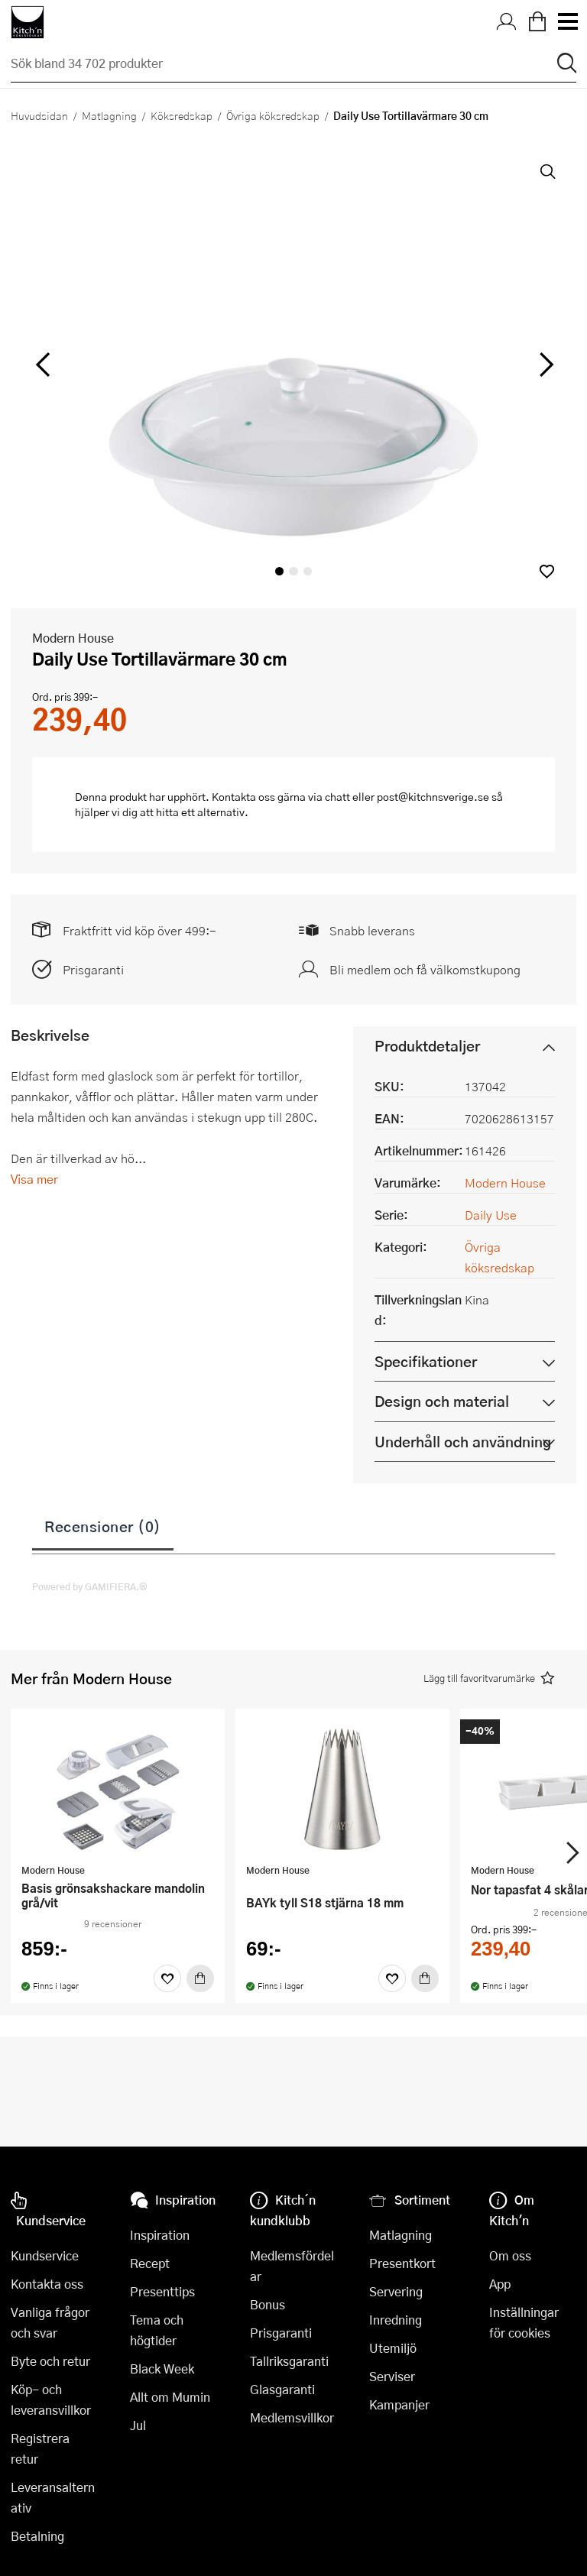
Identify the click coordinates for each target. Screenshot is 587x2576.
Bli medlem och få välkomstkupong (425, 969)
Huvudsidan (39, 115)
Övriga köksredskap (272, 115)
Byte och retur (50, 2361)
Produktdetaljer (427, 1046)
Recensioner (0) (102, 1526)
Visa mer (34, 1179)
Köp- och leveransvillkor (51, 2399)
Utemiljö (393, 2348)
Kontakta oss (47, 2283)
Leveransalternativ (53, 2497)
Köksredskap (181, 115)
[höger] (545, 365)
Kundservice (45, 2255)
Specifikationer (426, 1361)
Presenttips (162, 2291)
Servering (396, 2291)
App (500, 2283)
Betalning (37, 2536)
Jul (138, 2425)
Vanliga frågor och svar (50, 2322)
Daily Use (491, 1214)
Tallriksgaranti (289, 2361)
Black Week (162, 2368)
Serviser (392, 2376)
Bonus (267, 2304)
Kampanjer (399, 2404)
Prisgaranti (93, 969)
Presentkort (402, 2263)
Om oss (510, 2255)
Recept (150, 2263)
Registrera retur (40, 2448)
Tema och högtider (156, 2330)
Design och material (442, 1401)
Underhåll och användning (463, 1442)
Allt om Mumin (170, 2397)
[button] (547, 571)
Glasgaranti (282, 2389)
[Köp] (200, 1978)
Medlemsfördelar (292, 2266)
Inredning (395, 2319)
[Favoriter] (167, 1978)
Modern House (73, 637)
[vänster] (42, 365)
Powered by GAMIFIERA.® (90, 1586)
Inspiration (160, 2235)
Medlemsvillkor (292, 2417)
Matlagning (109, 115)
